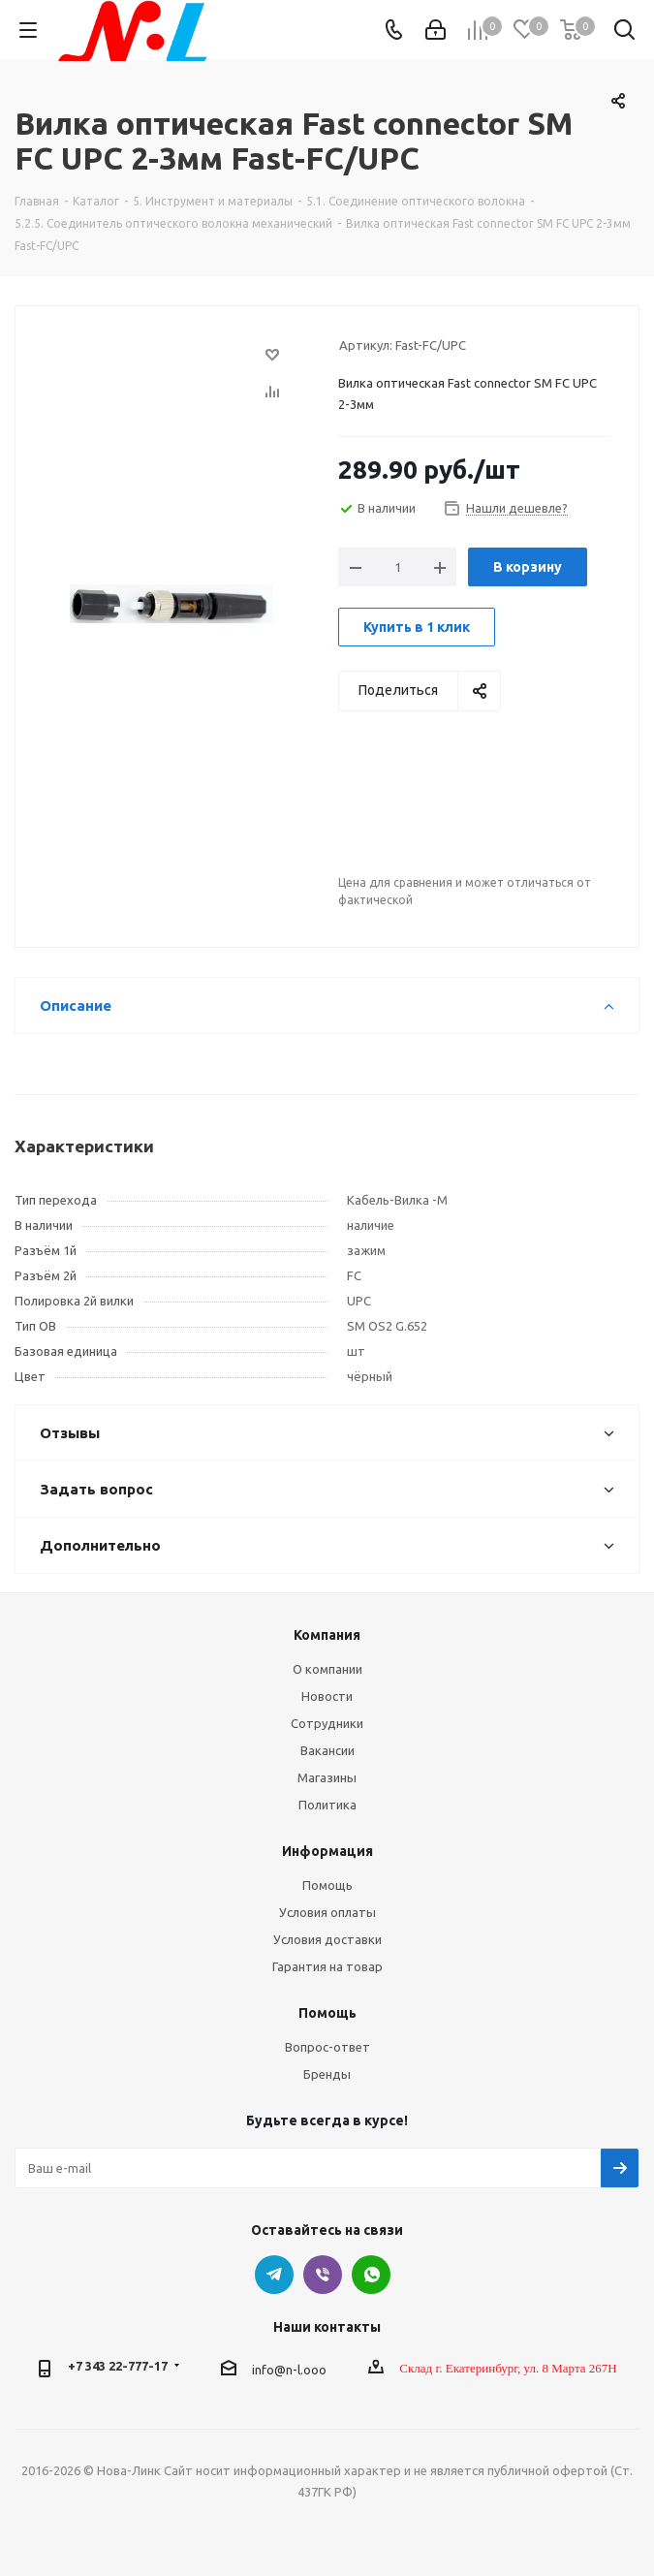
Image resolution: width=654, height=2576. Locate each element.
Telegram (274, 2274)
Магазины (327, 1777)
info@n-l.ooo (289, 2369)
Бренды (327, 2074)
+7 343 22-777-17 (118, 2365)
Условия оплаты (327, 1912)
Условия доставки (327, 1939)
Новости (327, 1696)
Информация (327, 1851)
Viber (322, 2274)
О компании (327, 1669)
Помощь (327, 1885)
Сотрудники (327, 1723)
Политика (327, 1804)
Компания (327, 1635)
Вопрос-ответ (327, 2047)
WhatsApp (371, 2274)
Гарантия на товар (327, 1966)
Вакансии (327, 1750)
